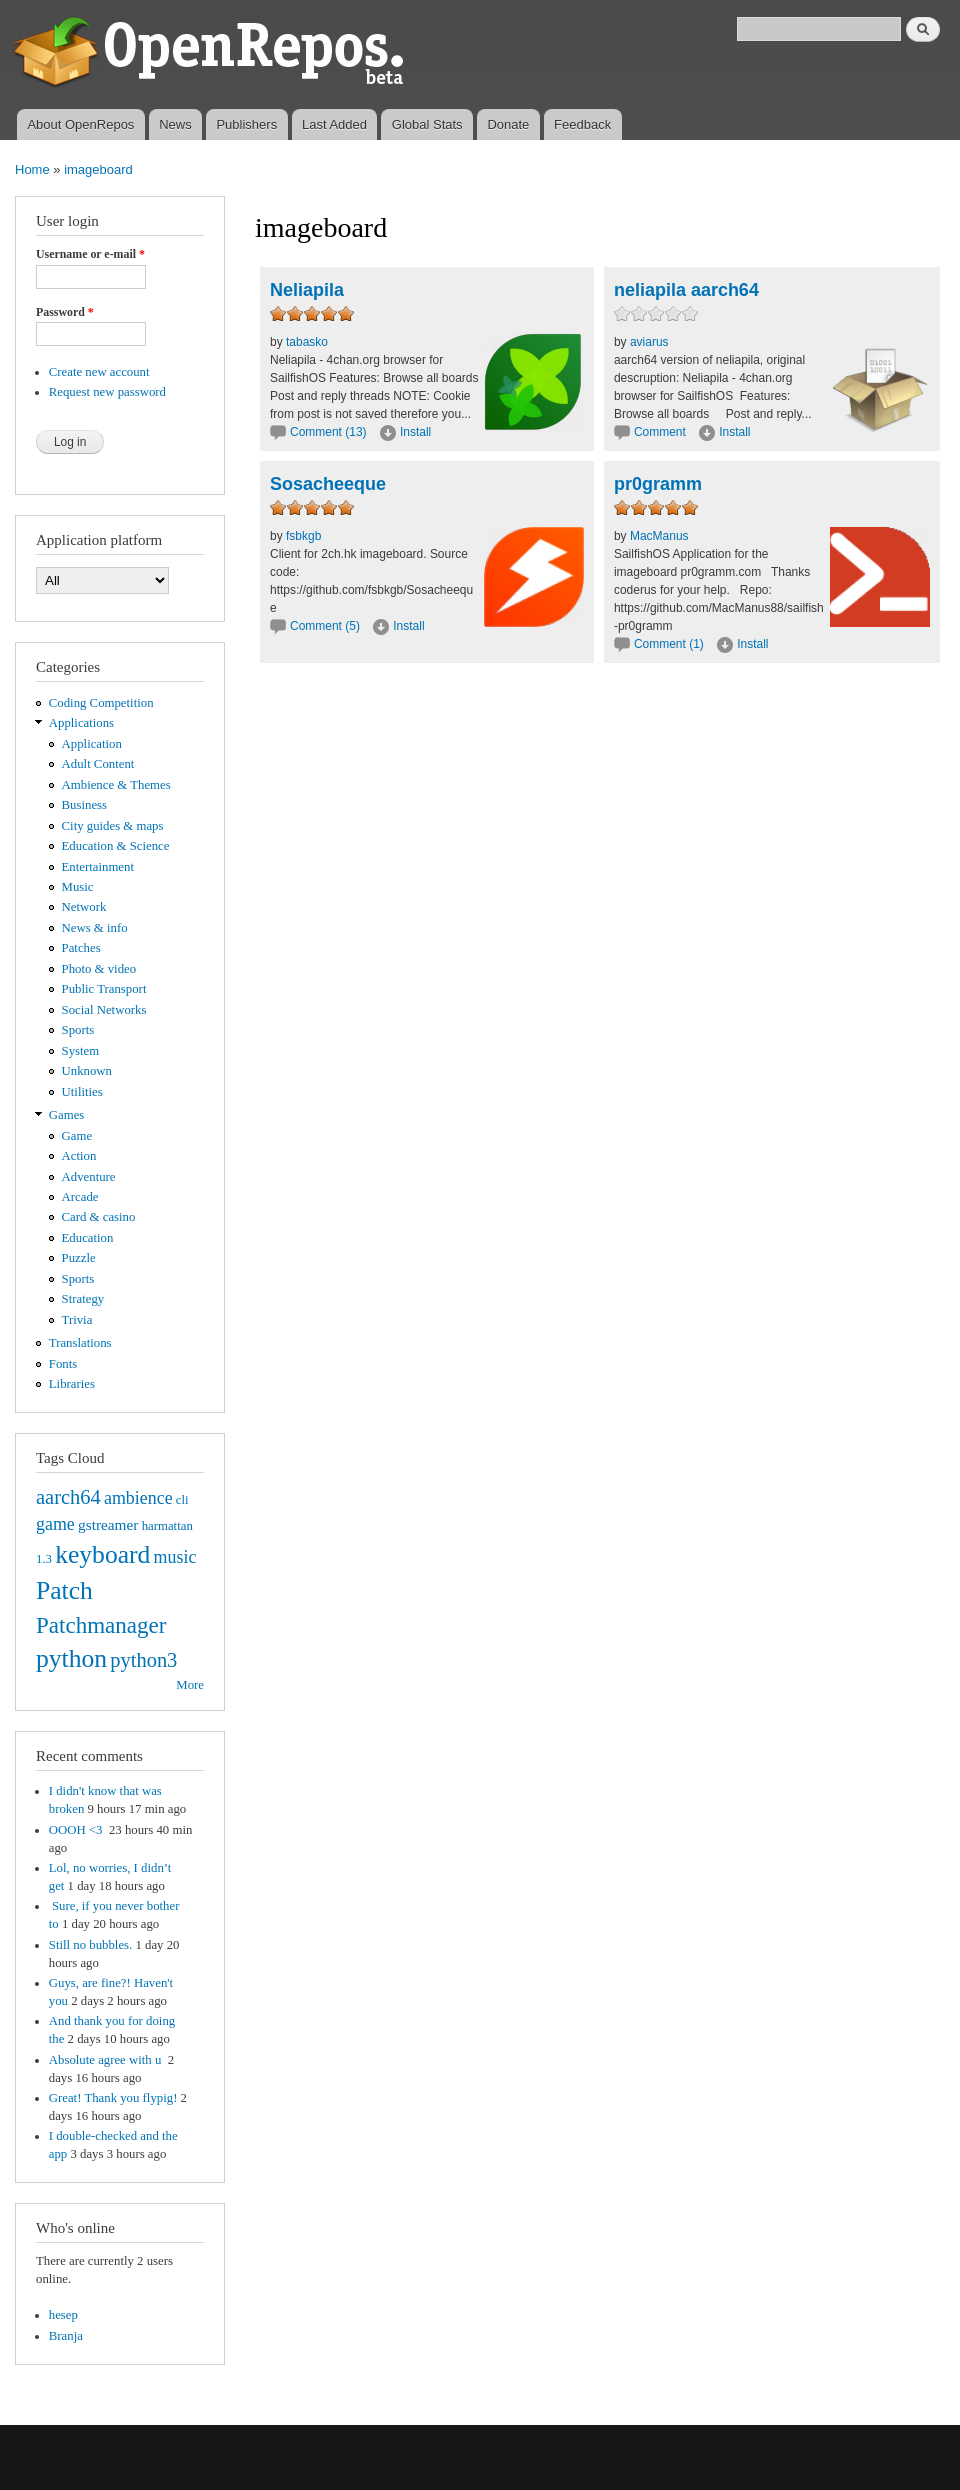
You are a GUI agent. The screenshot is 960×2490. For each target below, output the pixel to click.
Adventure (89, 1177)
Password (65, 312)
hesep (63, 2315)
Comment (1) (669, 644)
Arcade (80, 1197)
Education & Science (116, 846)
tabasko (307, 342)
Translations (80, 1343)
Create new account (99, 372)
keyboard (102, 1554)
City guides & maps (113, 826)
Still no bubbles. (90, 1945)
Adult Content (98, 764)
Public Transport (104, 989)
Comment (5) (325, 626)
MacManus (659, 536)
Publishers (246, 124)
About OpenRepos (80, 124)
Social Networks (104, 1010)
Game (77, 1136)
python (71, 1658)
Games (67, 1115)
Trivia (77, 1320)
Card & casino (99, 1217)
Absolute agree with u (107, 2060)
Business (84, 805)
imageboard (98, 169)
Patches (81, 948)
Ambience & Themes (116, 785)
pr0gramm (658, 484)
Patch (64, 1590)
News (175, 124)
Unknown (87, 1071)
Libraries (72, 1384)
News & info (95, 928)
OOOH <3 (77, 1830)
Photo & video (99, 969)
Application (92, 744)
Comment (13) (328, 432)
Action (79, 1156)
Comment (661, 432)
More (190, 1685)
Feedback (582, 124)
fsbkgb (303, 536)
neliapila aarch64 (686, 290)
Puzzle (79, 1258)
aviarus (649, 342)
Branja (66, 2336)
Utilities (82, 1092)
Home (32, 169)
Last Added (334, 124)
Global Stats (427, 124)
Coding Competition (101, 703)
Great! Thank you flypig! (113, 2098)
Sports (78, 1030)
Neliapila (307, 290)
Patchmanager (101, 1625)
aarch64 (68, 1497)
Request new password (107, 392)
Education (88, 1238)
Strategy (83, 1299)
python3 (143, 1660)
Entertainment (98, 867)
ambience (138, 1498)
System (81, 1051)
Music (78, 887)
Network (84, 907)
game (55, 1524)
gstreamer (108, 1524)
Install (415, 432)
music (175, 1557)
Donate (508, 124)
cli (182, 1500)
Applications (81, 723)
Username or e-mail (90, 254)
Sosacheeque (328, 484)
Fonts (63, 1364)
